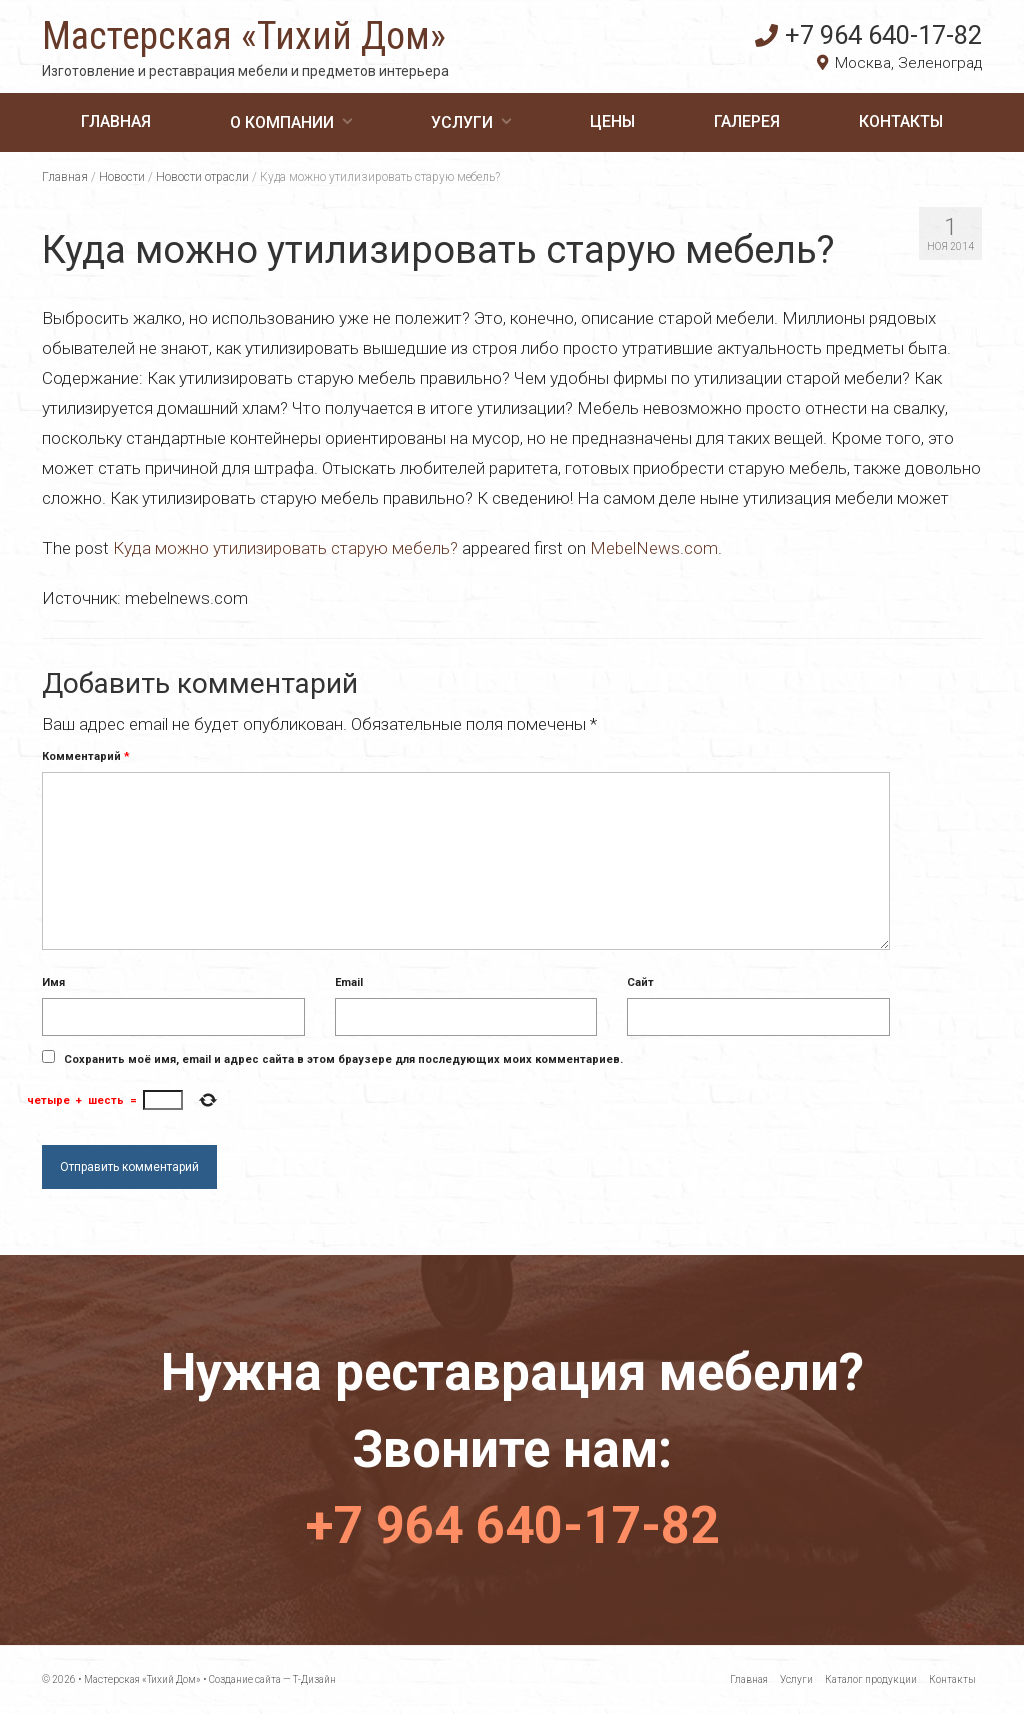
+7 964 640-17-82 (868, 35)
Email (349, 982)
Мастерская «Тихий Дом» (244, 36)
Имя (53, 982)
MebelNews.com (654, 548)
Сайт (640, 982)
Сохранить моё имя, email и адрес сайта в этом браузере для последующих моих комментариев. (343, 1059)
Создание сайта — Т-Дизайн (272, 1679)
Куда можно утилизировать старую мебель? (285, 548)
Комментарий (86, 756)
